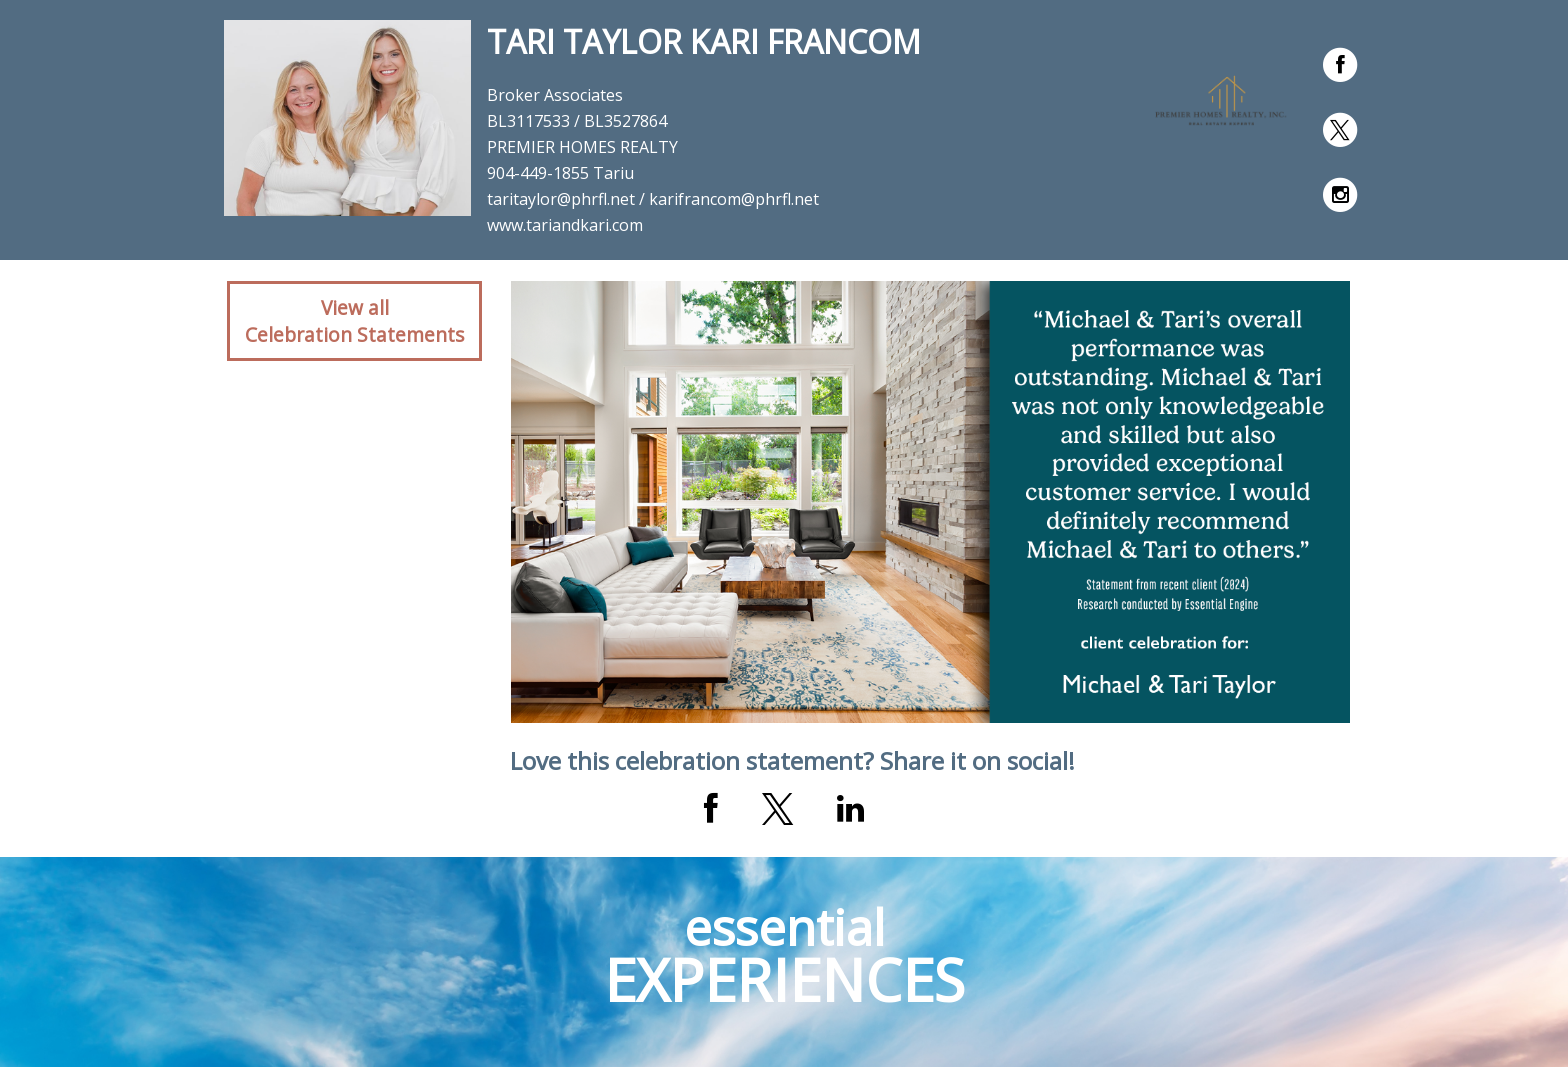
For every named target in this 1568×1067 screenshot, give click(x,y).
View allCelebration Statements (354, 321)
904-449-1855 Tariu (560, 173)
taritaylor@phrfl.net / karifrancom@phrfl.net (653, 199)
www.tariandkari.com (565, 225)
